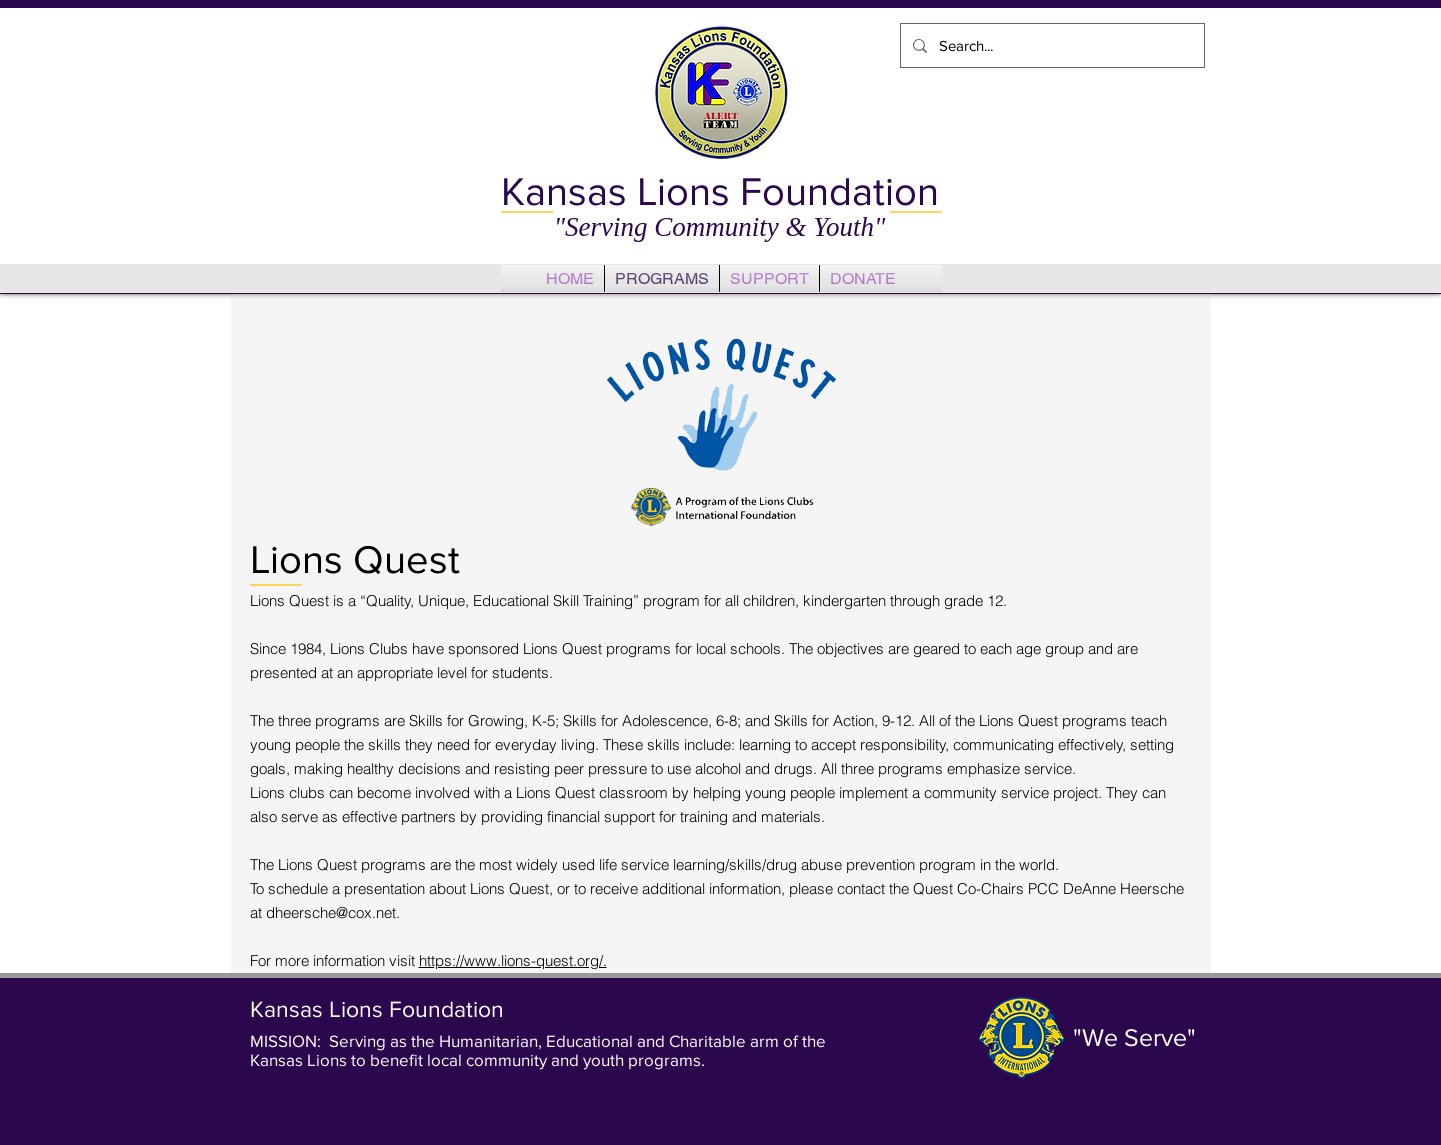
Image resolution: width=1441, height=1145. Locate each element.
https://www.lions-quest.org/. (513, 960)
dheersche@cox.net (331, 912)
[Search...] (1050, 45)
